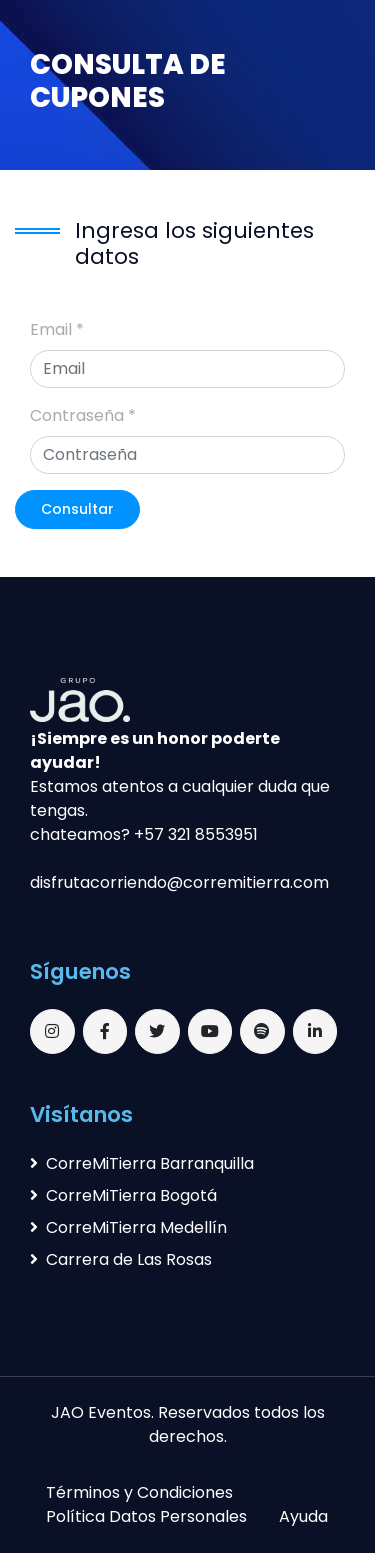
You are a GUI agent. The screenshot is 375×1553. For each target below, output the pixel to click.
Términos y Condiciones (139, 1492)
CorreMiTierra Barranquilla (142, 1163)
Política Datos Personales (146, 1516)
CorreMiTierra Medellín (128, 1227)
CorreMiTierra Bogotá (123, 1195)
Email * (57, 329)
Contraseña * (83, 415)
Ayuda (303, 1516)
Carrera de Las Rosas (121, 1259)
